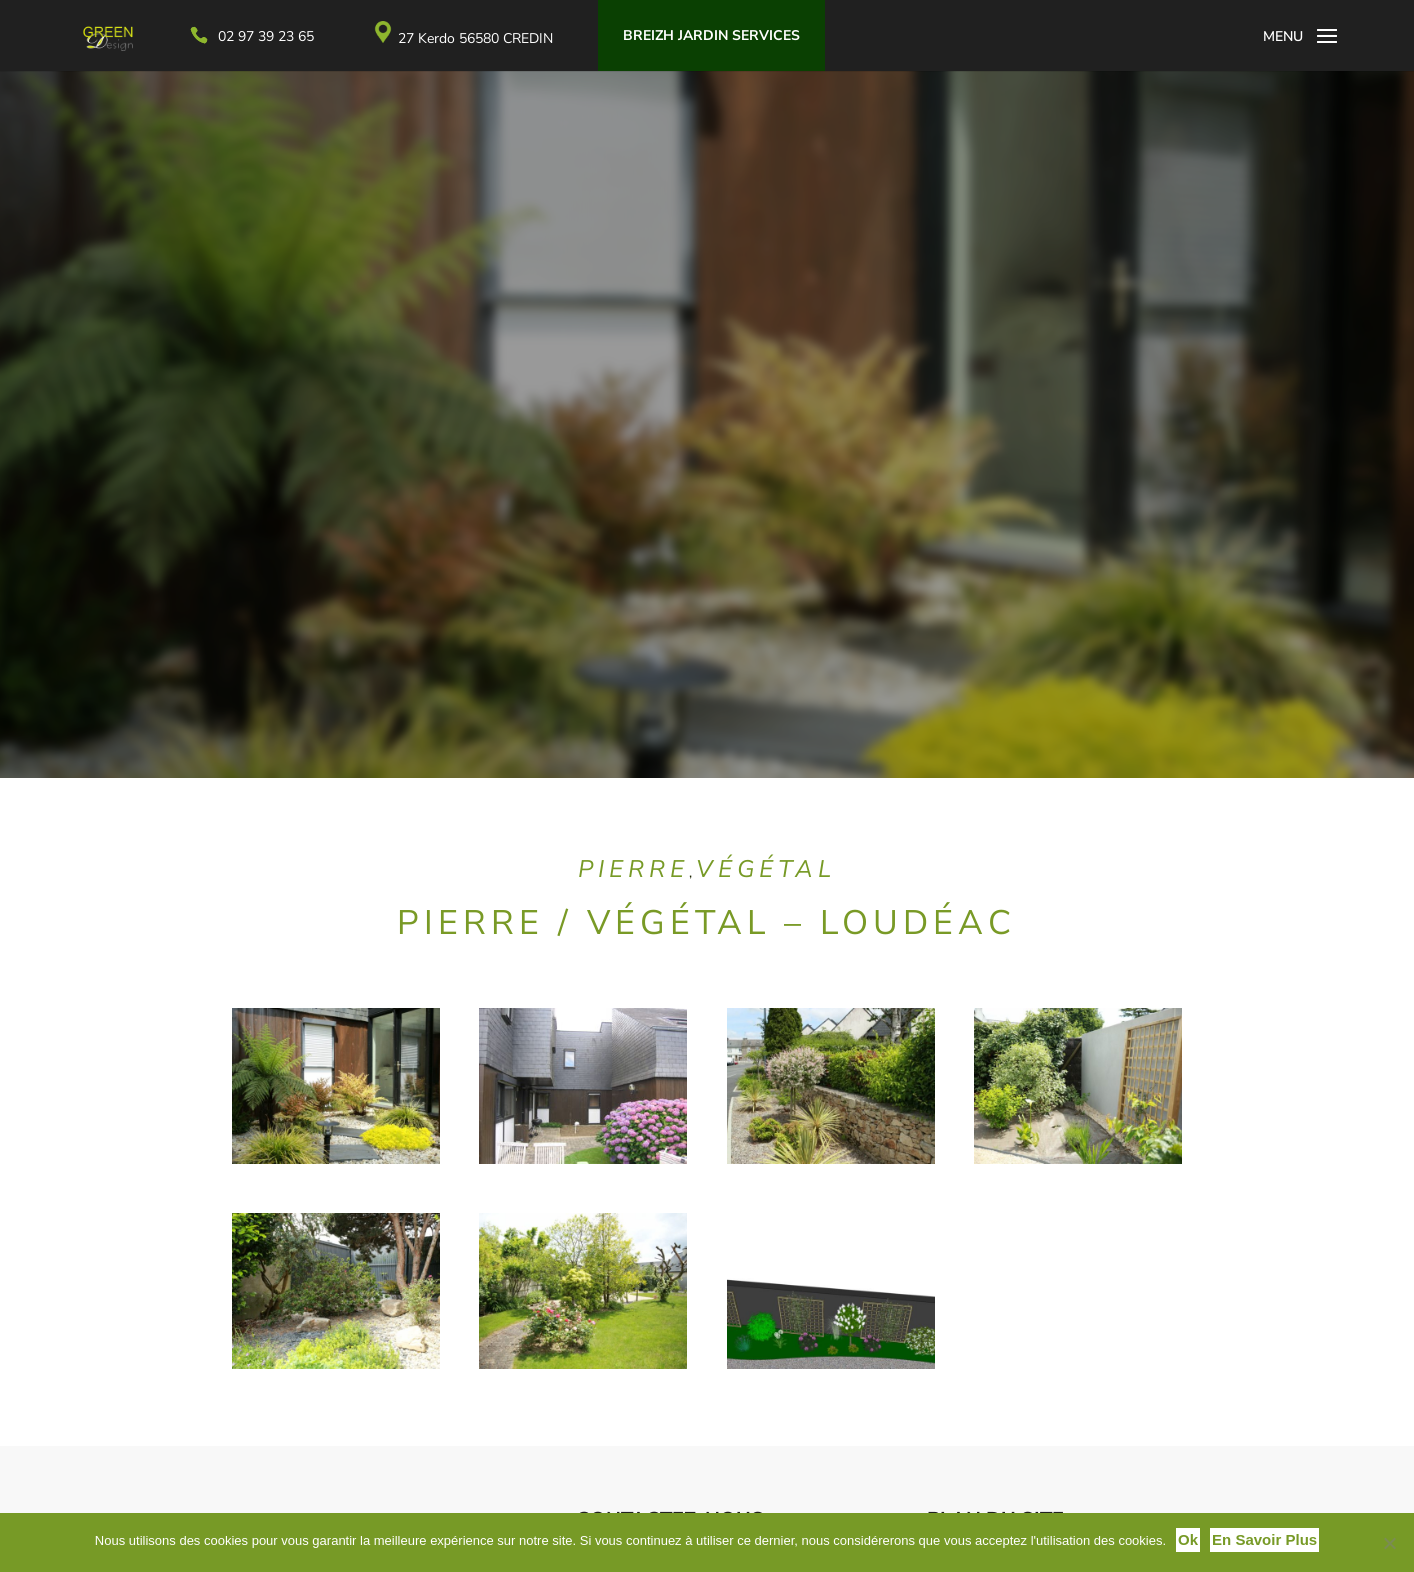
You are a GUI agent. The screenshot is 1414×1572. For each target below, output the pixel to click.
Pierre (633, 869)
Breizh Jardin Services (743, 35)
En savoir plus (1264, 1539)
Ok (1188, 1539)
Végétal (766, 869)
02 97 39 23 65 (298, 36)
